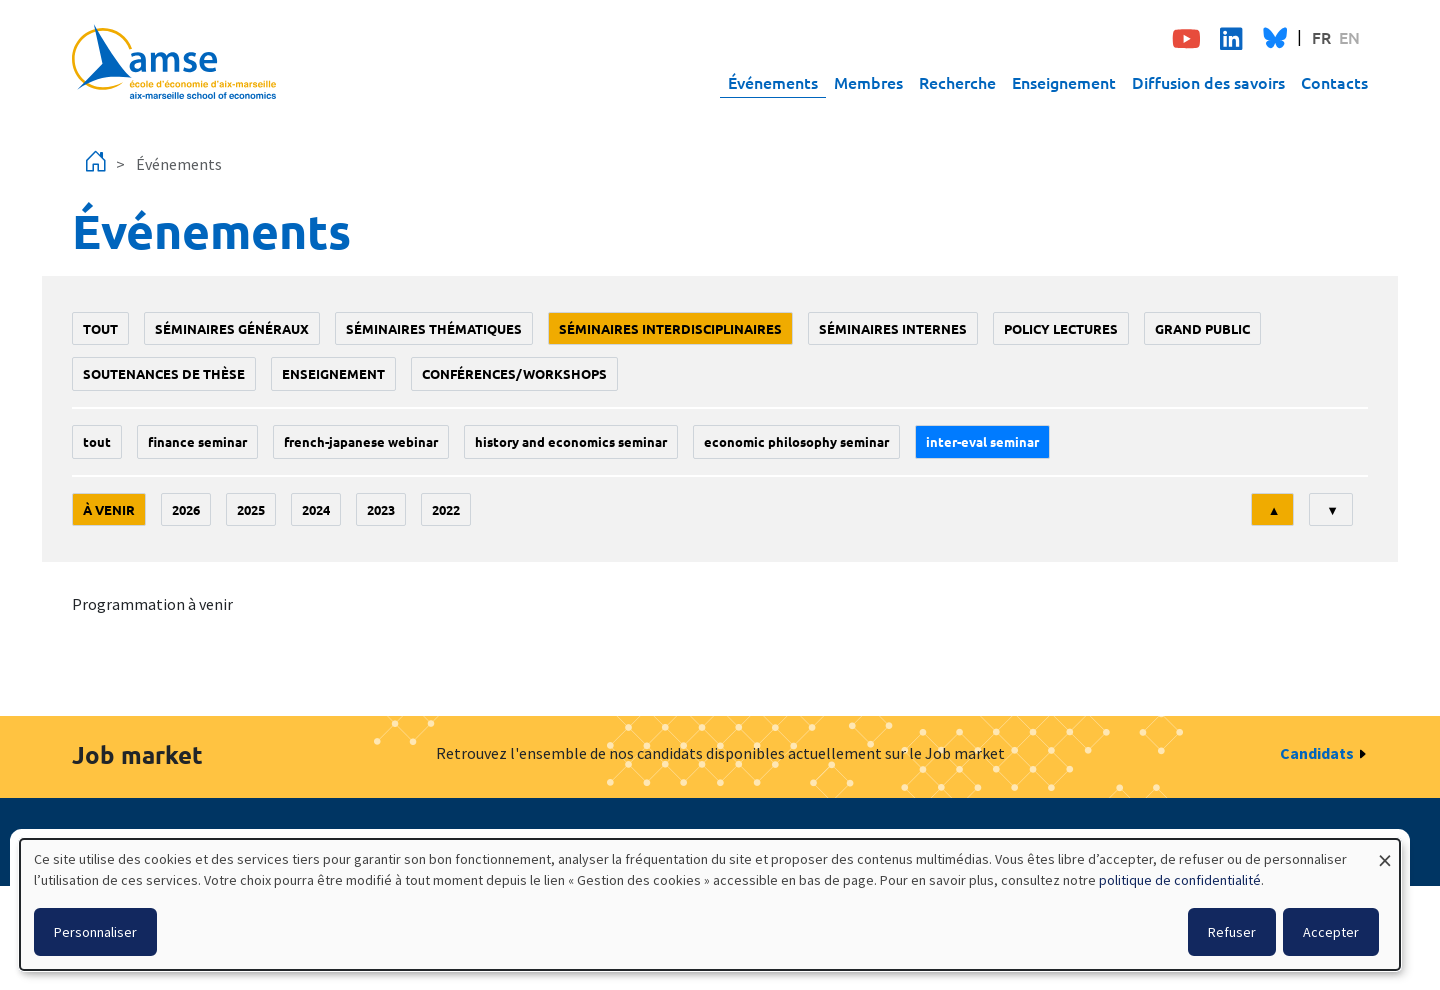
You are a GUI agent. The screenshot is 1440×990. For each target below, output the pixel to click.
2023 (381, 509)
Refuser (1232, 932)
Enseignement (1064, 82)
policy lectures (1061, 328)
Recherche (957, 82)
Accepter (1331, 932)
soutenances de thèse (164, 373)
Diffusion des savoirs (1208, 82)
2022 (446, 509)
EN (1349, 37)
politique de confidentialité (1180, 880)
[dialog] (710, 904)
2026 (186, 509)
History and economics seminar (571, 441)
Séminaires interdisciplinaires (670, 328)
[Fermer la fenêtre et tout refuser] (1385, 851)
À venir (109, 509)
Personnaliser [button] (95, 932)
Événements (773, 82)
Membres (868, 82)
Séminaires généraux (232, 328)
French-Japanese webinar (361, 441)
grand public (1202, 328)
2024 (316, 509)
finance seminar (197, 441)
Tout (100, 328)
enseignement (333, 373)
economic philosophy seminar (796, 441)
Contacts (1334, 82)
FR (1321, 37)
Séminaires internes (893, 328)
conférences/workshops (514, 373)
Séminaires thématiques (434, 328)
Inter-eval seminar (982, 441)
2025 (251, 509)
